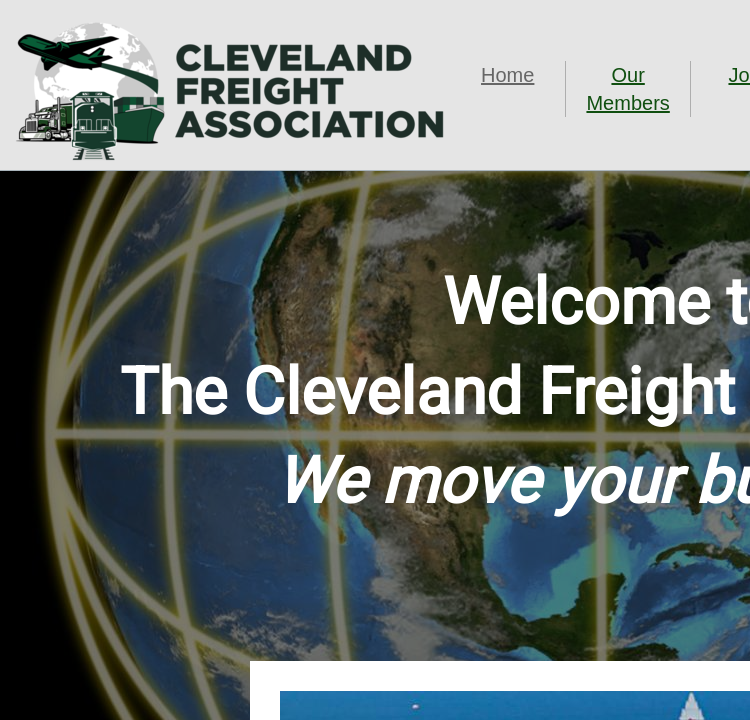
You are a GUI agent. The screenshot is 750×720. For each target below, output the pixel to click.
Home (507, 75)
